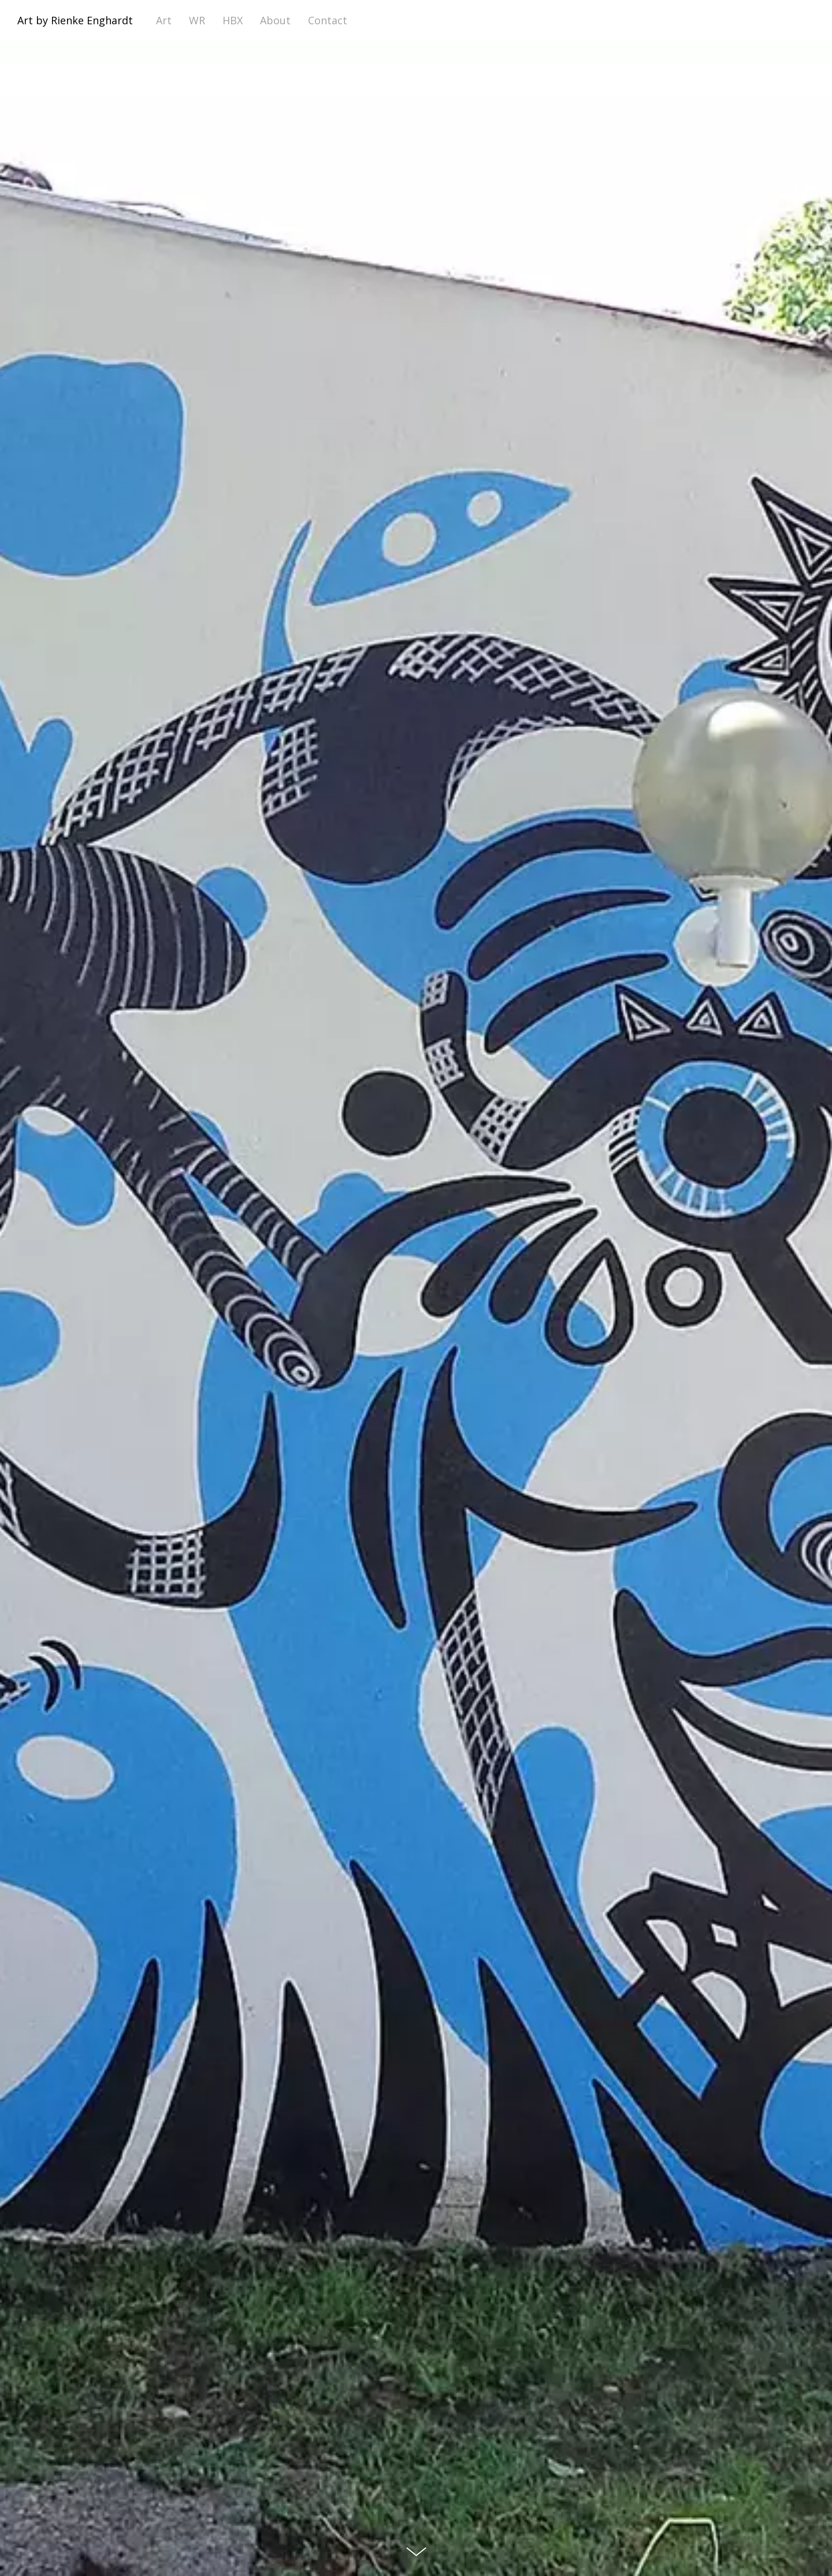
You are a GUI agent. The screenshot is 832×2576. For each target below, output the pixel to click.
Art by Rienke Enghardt (75, 20)
